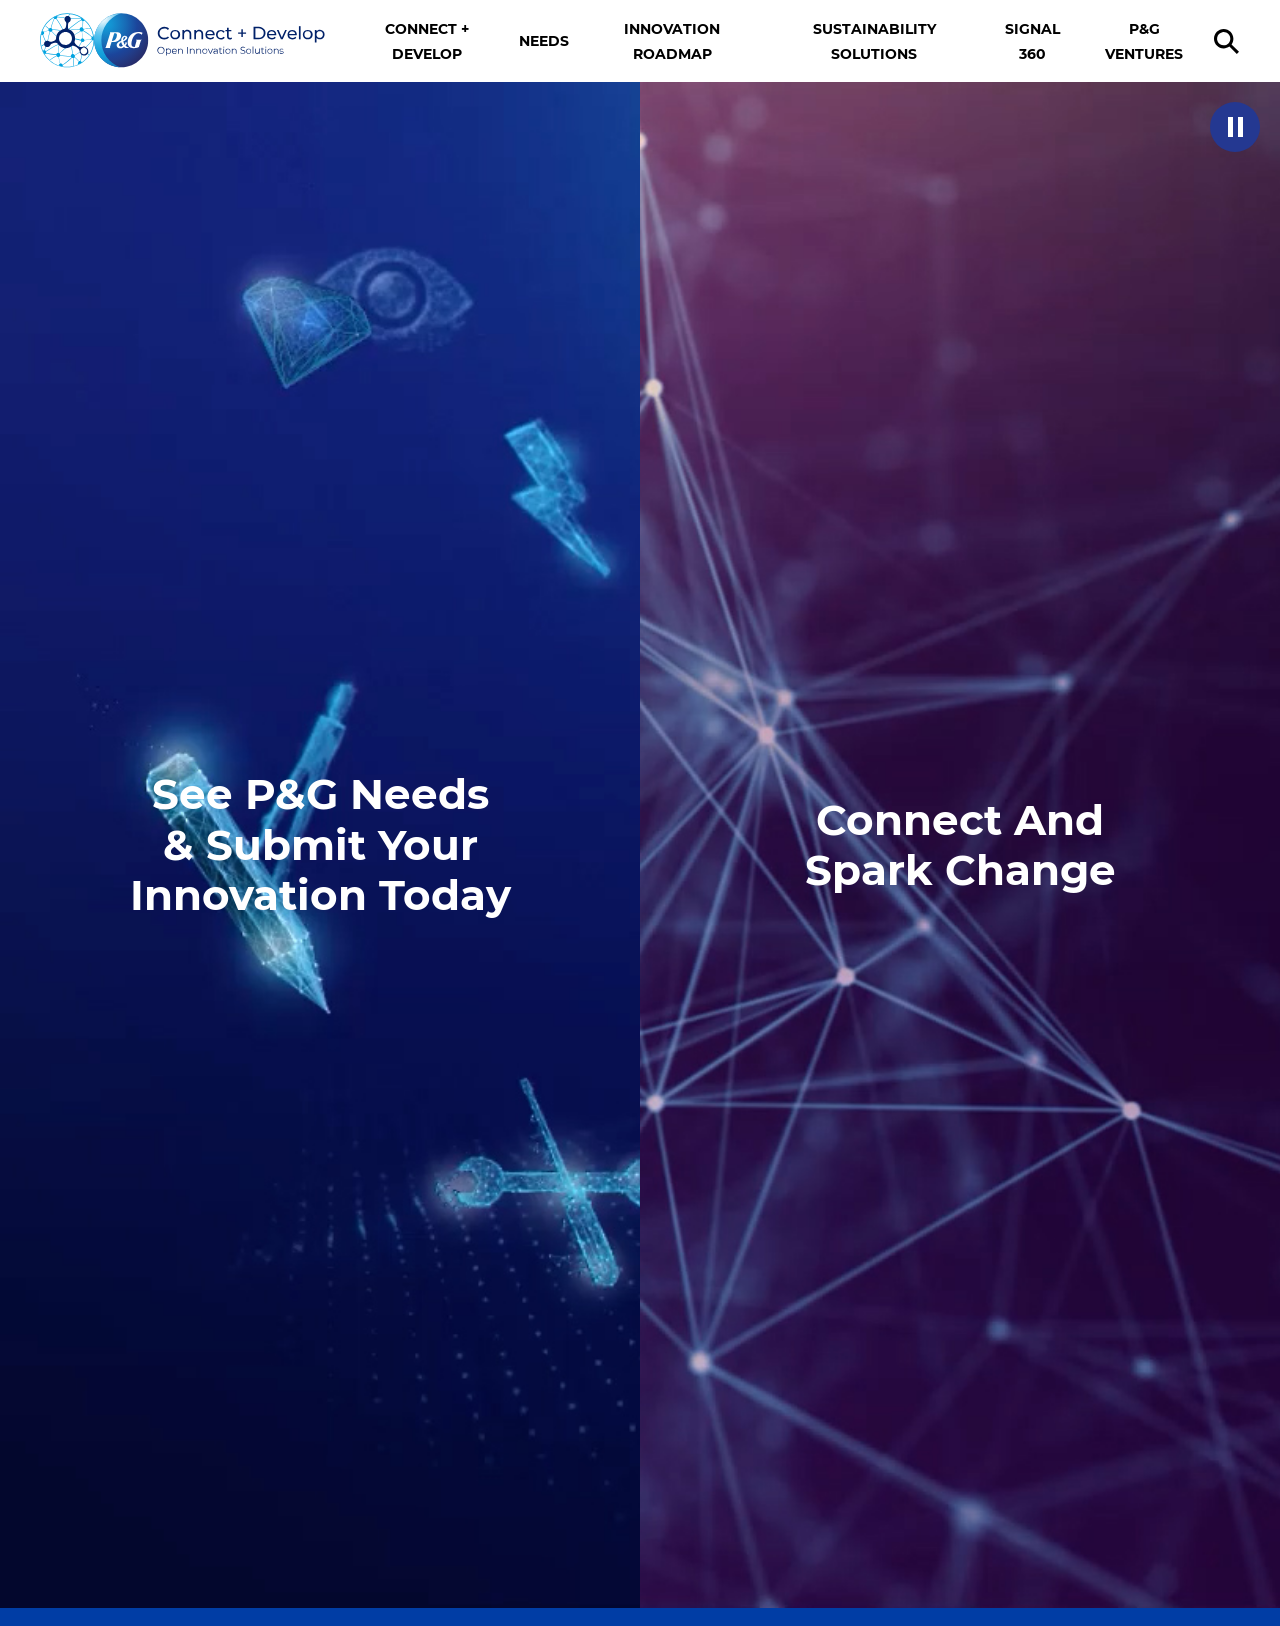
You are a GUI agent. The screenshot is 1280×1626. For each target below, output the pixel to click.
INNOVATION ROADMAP (672, 41)
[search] (1229, 41)
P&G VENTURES (1144, 41)
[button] (1235, 127)
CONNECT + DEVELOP (427, 41)
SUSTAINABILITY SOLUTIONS (874, 41)
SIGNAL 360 (1032, 41)
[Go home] (183, 41)
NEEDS (544, 41)
